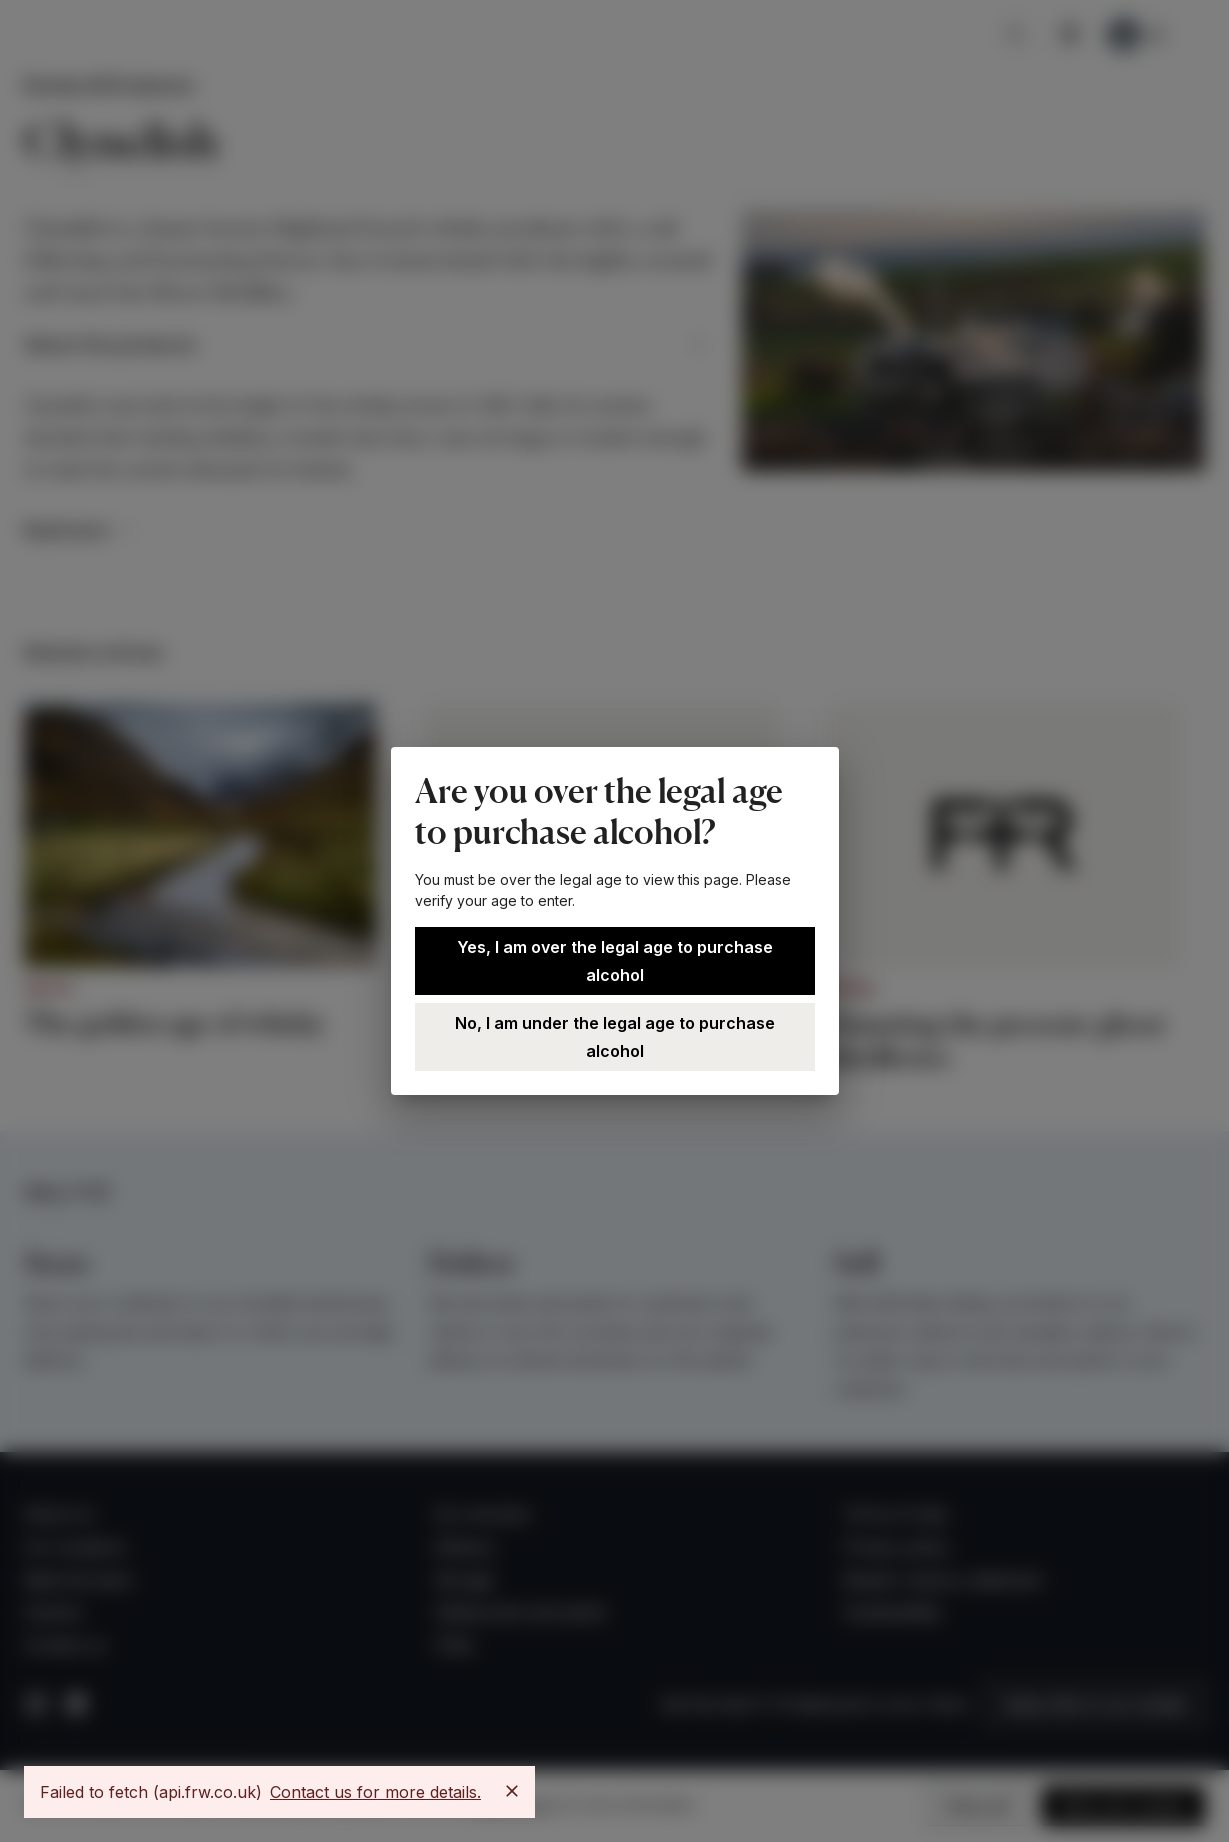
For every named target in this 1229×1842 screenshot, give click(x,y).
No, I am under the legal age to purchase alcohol (615, 1037)
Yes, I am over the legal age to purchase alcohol (615, 961)
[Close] (512, 1791)
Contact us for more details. (375, 1792)
